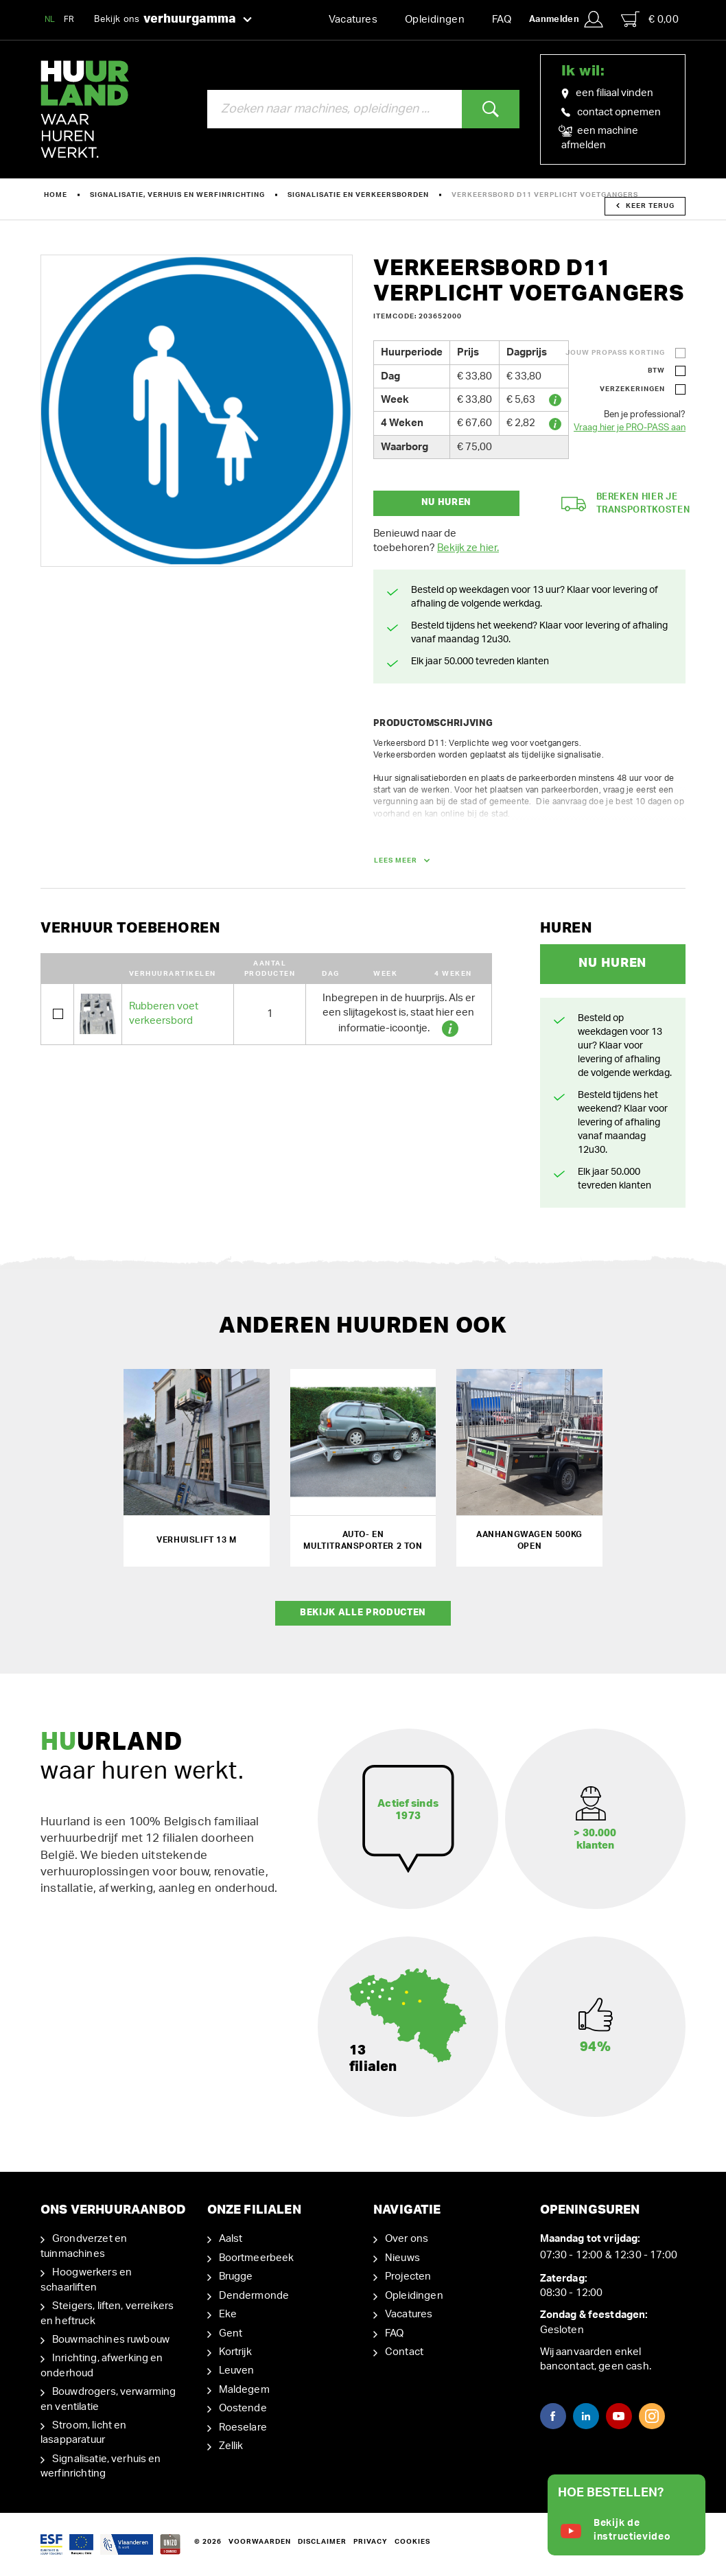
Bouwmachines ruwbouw (110, 2339)
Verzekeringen (632, 389)
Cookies (412, 2541)
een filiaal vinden (607, 93)
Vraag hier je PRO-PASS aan (630, 427)
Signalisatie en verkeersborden (358, 194)
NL (50, 19)
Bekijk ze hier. (468, 548)
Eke (228, 2314)
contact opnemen (611, 112)
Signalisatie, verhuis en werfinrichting (177, 194)
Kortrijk (235, 2352)
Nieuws (402, 2258)
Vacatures (353, 19)
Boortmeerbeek (256, 2258)
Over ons (406, 2239)
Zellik (231, 2446)
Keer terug (645, 205)
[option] (196, 410)
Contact (404, 2352)
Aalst (231, 2239)
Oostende (243, 2408)
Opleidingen (435, 19)
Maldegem (244, 2390)
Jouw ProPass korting (615, 352)
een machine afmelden (599, 137)
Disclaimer (322, 2541)
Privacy (370, 2541)
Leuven (237, 2370)
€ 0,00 (650, 19)
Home (55, 194)
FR (69, 19)
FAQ (501, 19)
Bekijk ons (173, 20)
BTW (656, 370)
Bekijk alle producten (363, 1612)
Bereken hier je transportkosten (625, 504)
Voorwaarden (260, 2541)
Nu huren (446, 502)
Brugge (236, 2276)
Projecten (408, 2276)
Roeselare (243, 2427)
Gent (231, 2333)
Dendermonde (254, 2296)
